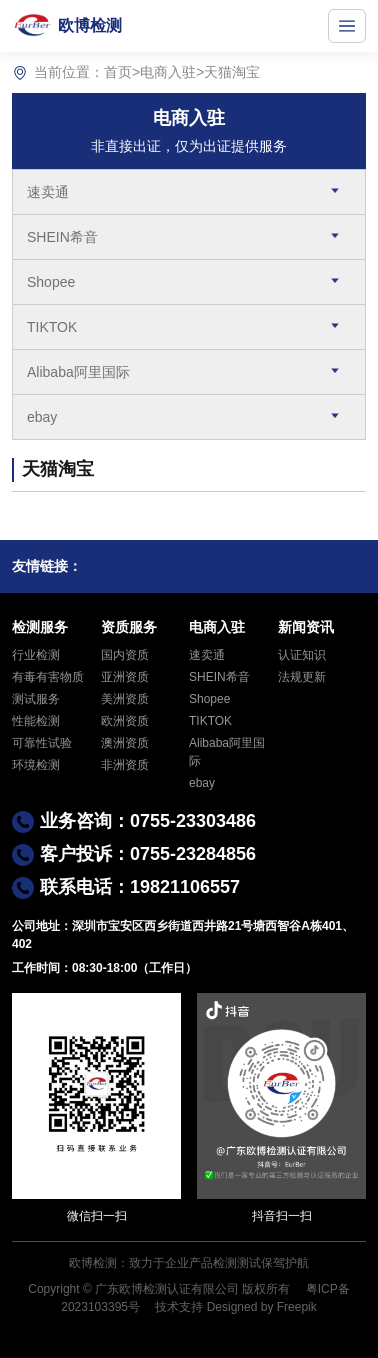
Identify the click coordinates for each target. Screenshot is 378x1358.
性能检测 (36, 721)
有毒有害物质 (48, 677)
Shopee (51, 282)
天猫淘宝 (232, 72)
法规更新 (302, 677)
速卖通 (48, 192)
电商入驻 (168, 72)
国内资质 (125, 655)
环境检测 (36, 765)
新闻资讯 (306, 627)
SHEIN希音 (62, 237)
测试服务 (36, 699)
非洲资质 (125, 765)
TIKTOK (52, 327)
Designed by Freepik (262, 1307)
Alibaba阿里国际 (78, 372)
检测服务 (40, 627)
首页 (118, 72)
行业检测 (36, 655)
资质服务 (129, 627)
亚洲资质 (125, 677)
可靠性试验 (42, 743)
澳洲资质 (125, 743)
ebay (42, 417)
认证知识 (302, 655)
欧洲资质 (125, 721)
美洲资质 (125, 699)
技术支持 (179, 1307)
